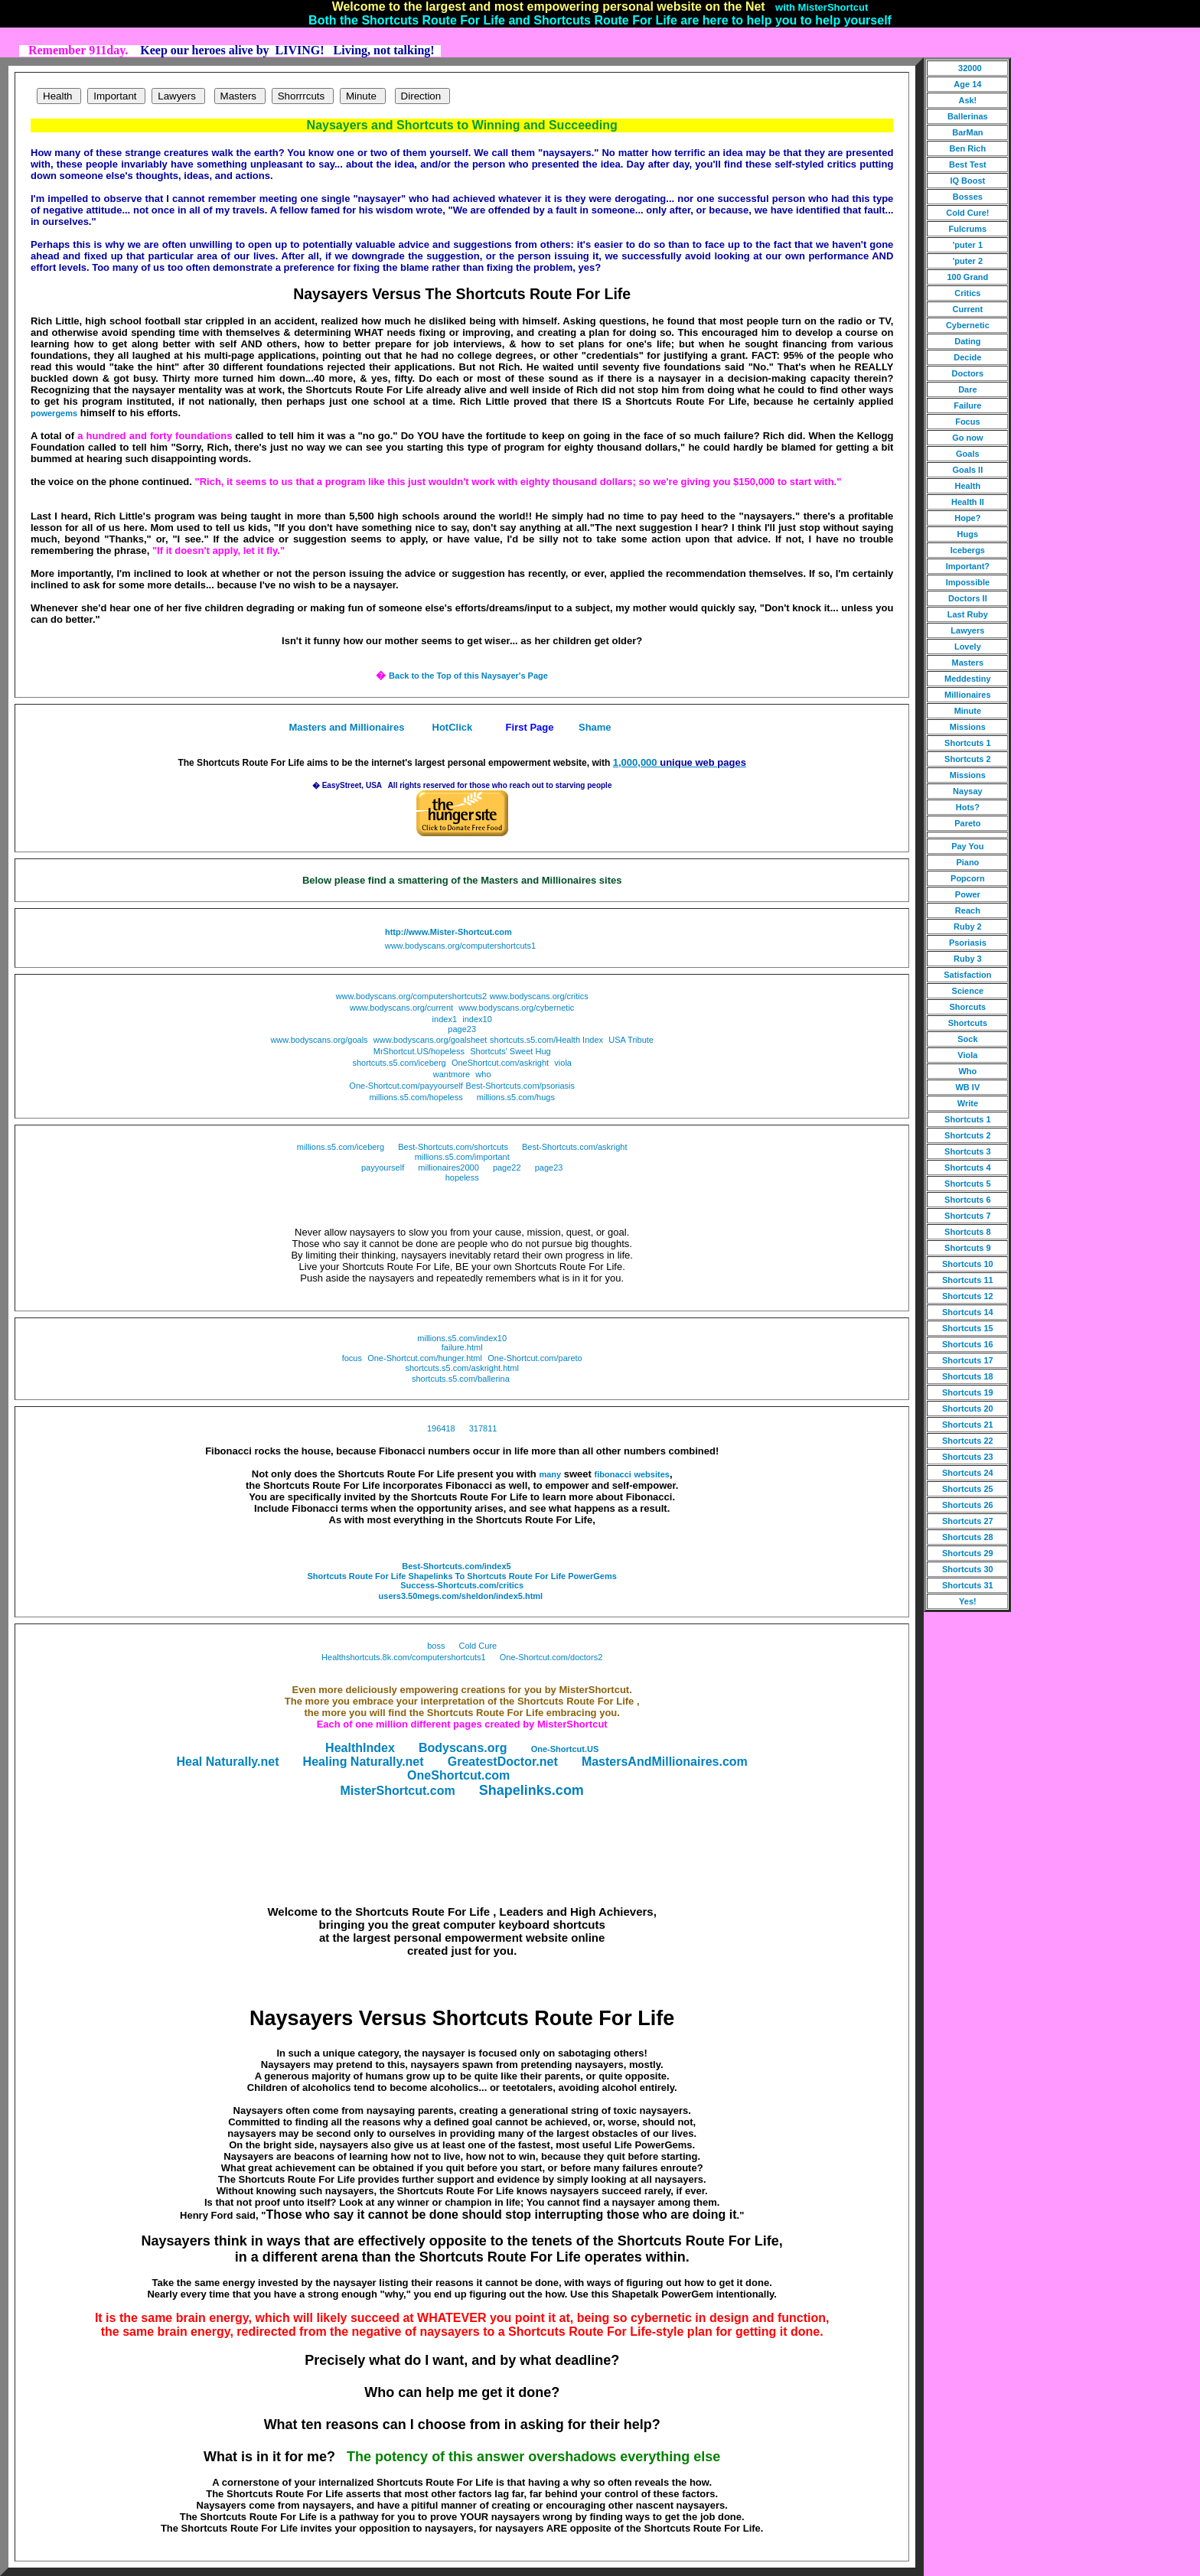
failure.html (462, 1347)
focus (352, 1358)
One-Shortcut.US (565, 1749)
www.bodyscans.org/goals (318, 1039)
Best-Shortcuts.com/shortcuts (453, 1146)
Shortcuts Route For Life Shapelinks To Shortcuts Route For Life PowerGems (461, 1576)
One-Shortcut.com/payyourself (406, 1085)
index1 (444, 1019)
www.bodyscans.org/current (401, 1007)
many (550, 1474)
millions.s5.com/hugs (516, 1097)
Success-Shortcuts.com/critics (461, 1585)
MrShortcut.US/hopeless (419, 1051)
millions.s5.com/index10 (462, 1338)
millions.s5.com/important (462, 1156)
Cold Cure (478, 1645)
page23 (462, 1029)
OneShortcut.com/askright (500, 1062)
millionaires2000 (448, 1167)
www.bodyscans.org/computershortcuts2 (411, 996)
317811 (483, 1428)
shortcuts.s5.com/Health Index (546, 1039)
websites (651, 1474)
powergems (54, 413)
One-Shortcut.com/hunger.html (424, 1358)
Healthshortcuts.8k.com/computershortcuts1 (403, 1657)
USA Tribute (631, 1039)
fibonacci (613, 1474)
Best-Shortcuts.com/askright (575, 1146)
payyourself (382, 1167)
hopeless (462, 1177)
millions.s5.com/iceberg (340, 1146)
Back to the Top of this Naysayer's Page (468, 675)
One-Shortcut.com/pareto (535, 1358)
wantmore (451, 1074)
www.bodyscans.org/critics (539, 996)
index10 (477, 1019)
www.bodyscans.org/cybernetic (516, 1007)
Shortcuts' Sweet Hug (510, 1051)
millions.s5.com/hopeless (415, 1097)
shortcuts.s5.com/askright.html (462, 1368)
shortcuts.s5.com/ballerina (461, 1378)
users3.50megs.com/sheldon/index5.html (461, 1596)
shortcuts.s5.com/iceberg (398, 1062)
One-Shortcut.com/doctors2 (551, 1657)
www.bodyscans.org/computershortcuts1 (460, 945)
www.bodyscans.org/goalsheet (430, 1039)
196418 (441, 1428)
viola (563, 1062)
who (483, 1074)
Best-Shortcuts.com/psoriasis (520, 1085)
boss (436, 1645)
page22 (507, 1167)
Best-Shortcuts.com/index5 (456, 1566)
